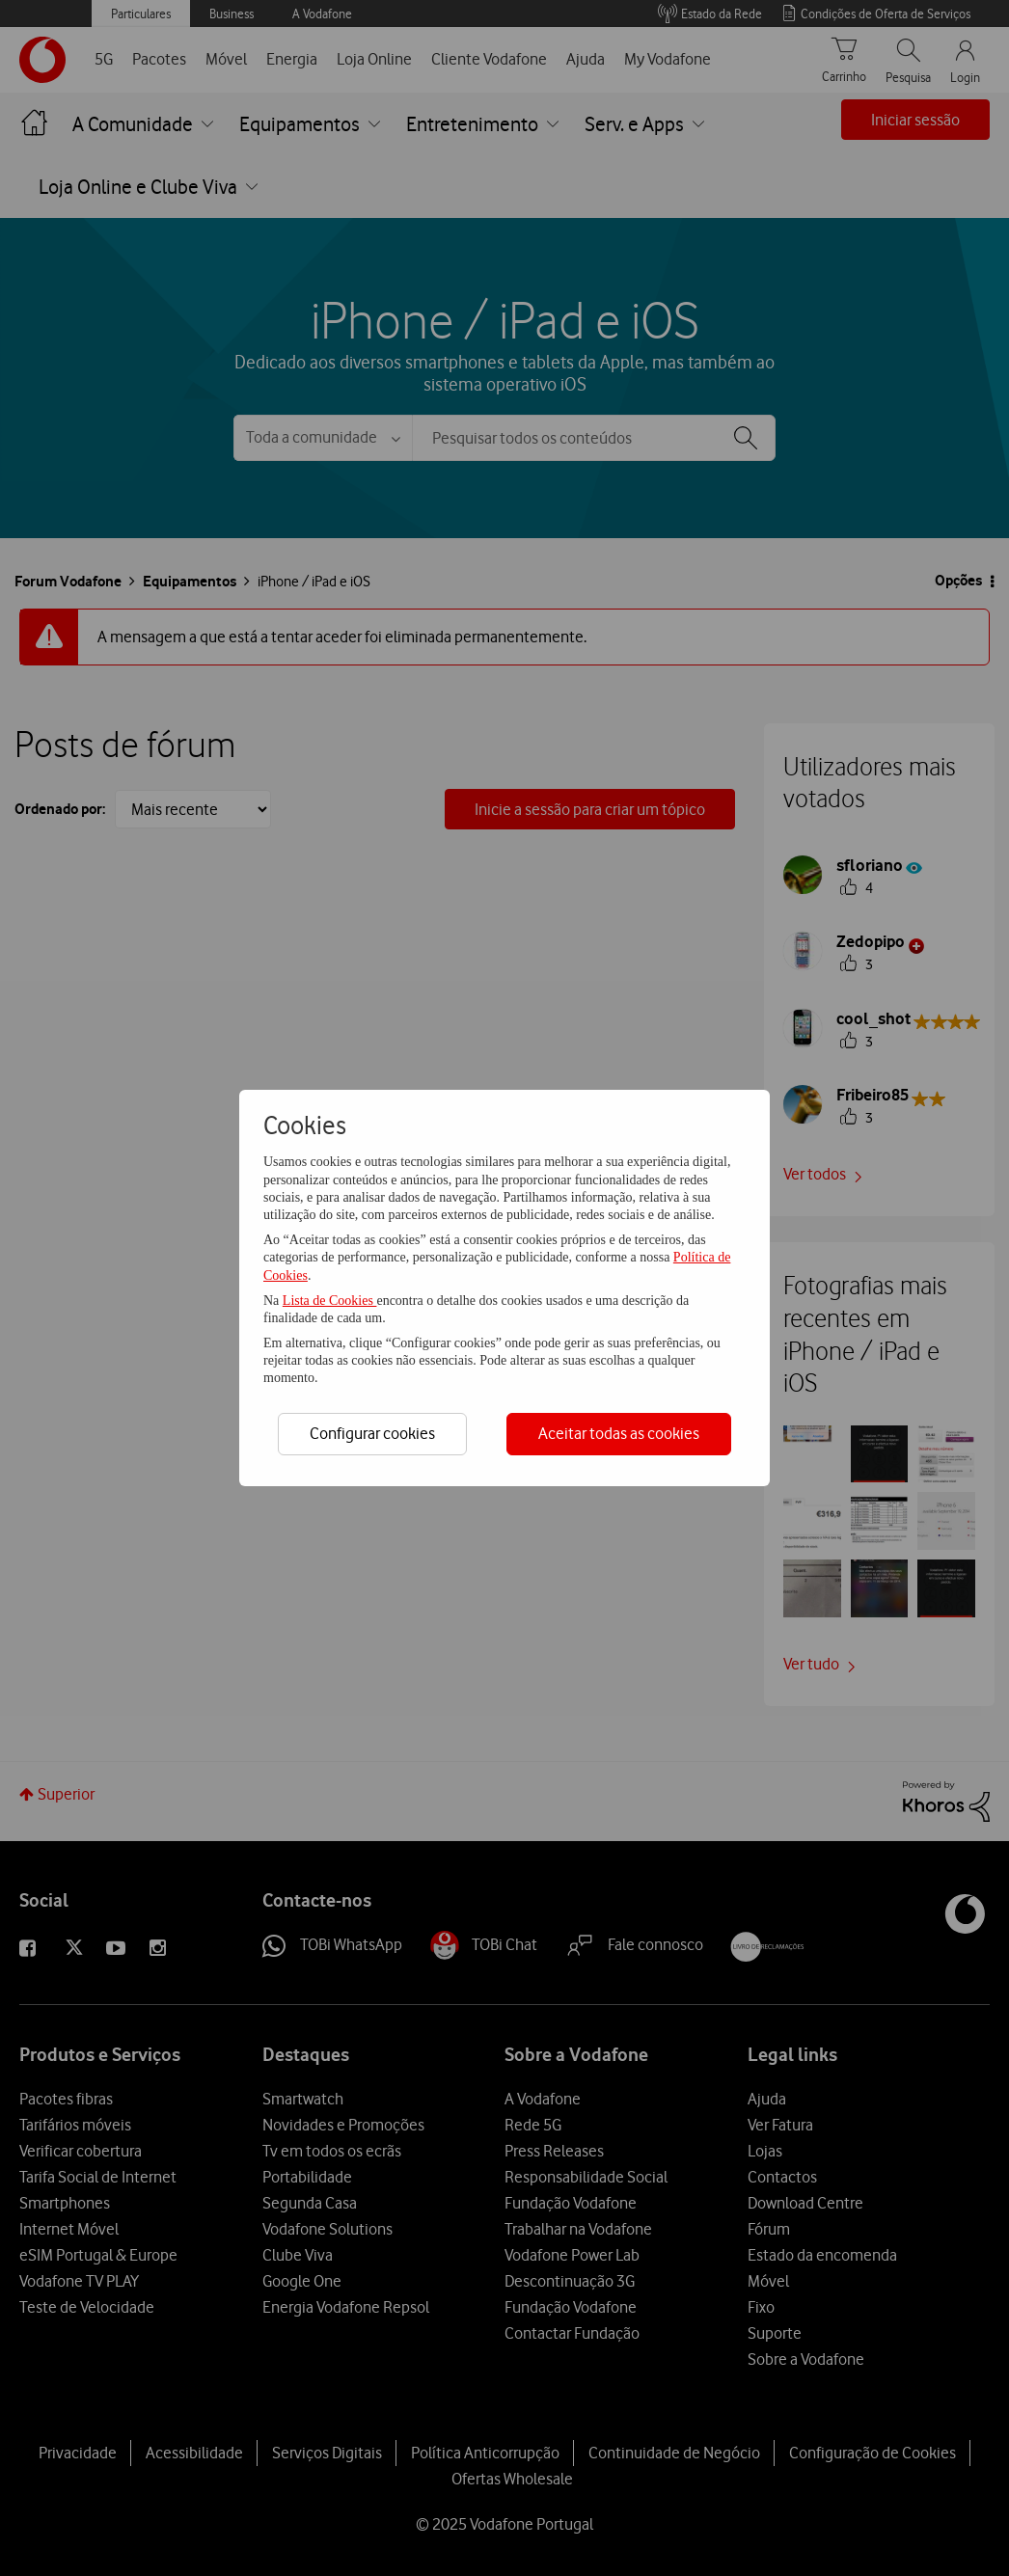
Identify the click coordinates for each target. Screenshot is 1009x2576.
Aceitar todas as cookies (618, 1433)
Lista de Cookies (330, 1300)
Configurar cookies (372, 1433)
